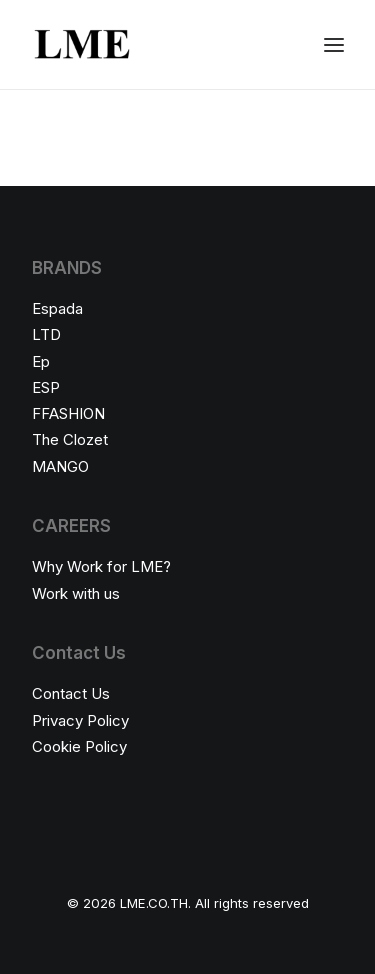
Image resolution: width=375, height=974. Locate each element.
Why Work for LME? (101, 566)
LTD (46, 334)
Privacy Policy (80, 720)
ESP (46, 387)
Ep (41, 361)
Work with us (76, 593)
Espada (57, 308)
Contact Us (71, 693)
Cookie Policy (79, 746)
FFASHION (68, 413)
